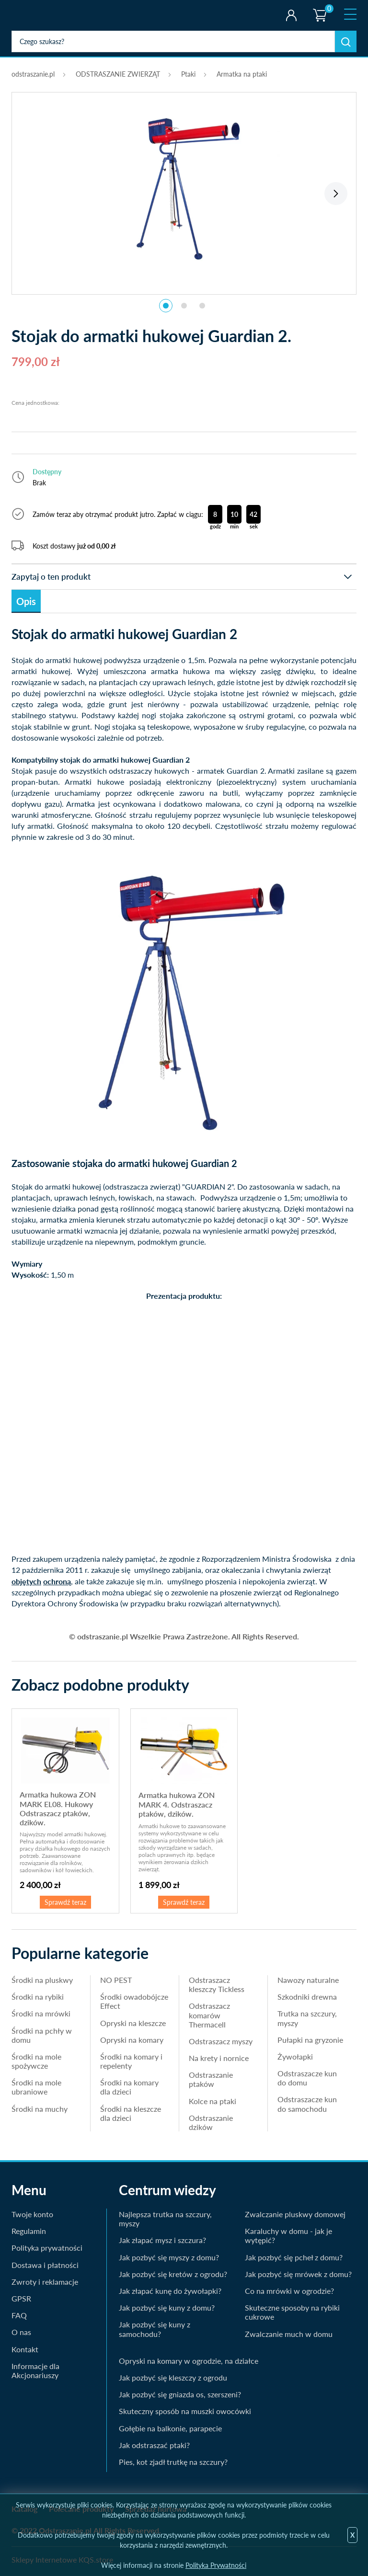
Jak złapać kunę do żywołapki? (170, 2290)
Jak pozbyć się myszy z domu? (169, 2257)
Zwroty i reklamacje (45, 2281)
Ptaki (188, 74)
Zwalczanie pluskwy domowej (295, 2214)
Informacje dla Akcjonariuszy (35, 2370)
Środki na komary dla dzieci (129, 2087)
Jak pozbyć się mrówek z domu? (298, 2273)
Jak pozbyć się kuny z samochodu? (154, 2329)
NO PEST (116, 1979)
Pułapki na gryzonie (310, 2039)
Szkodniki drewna (307, 1996)
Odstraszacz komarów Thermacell (209, 2014)
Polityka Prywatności (215, 2565)
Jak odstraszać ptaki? (154, 2445)
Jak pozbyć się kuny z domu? (167, 2307)
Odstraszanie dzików (211, 2122)
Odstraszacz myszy (221, 2041)
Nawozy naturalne (308, 1979)
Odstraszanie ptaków (211, 2079)
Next (335, 193)
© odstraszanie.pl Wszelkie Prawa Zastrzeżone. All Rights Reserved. (184, 1636)
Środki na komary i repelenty (131, 2061)
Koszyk (319, 7)
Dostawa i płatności (45, 2264)
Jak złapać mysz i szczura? (162, 2239)
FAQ (19, 2315)
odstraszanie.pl (51, 15)
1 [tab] (165, 305)
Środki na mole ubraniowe (36, 2087)
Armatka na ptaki (242, 74)
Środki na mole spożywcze (36, 2061)
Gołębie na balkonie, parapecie (170, 2428)
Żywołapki (295, 2056)
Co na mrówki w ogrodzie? (289, 2290)
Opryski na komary (131, 2039)
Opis (26, 601)
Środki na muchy (40, 2108)
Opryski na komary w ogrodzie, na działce (188, 2360)
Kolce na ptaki (212, 2101)
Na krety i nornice (219, 2057)
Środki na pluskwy (42, 1979)
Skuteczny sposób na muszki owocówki (185, 2411)
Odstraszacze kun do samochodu (307, 2104)
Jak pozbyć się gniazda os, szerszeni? (180, 2394)
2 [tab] (184, 305)
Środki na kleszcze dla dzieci (130, 2113)
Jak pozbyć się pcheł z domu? (294, 2257)
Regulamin (29, 2230)
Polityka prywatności (47, 2247)
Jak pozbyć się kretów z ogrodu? (173, 2273)
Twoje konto (291, 15)
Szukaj (345, 41)
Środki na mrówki (41, 2013)
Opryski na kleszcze (133, 2022)
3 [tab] (202, 305)
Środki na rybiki (38, 1996)
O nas (21, 2331)
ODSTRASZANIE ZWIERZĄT (118, 74)
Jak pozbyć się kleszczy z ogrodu (173, 2377)
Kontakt (25, 2349)
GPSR (21, 2298)
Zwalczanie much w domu (289, 2333)
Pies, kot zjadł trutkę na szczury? (173, 2461)
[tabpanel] (184, 188)
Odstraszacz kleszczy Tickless (216, 1984)
